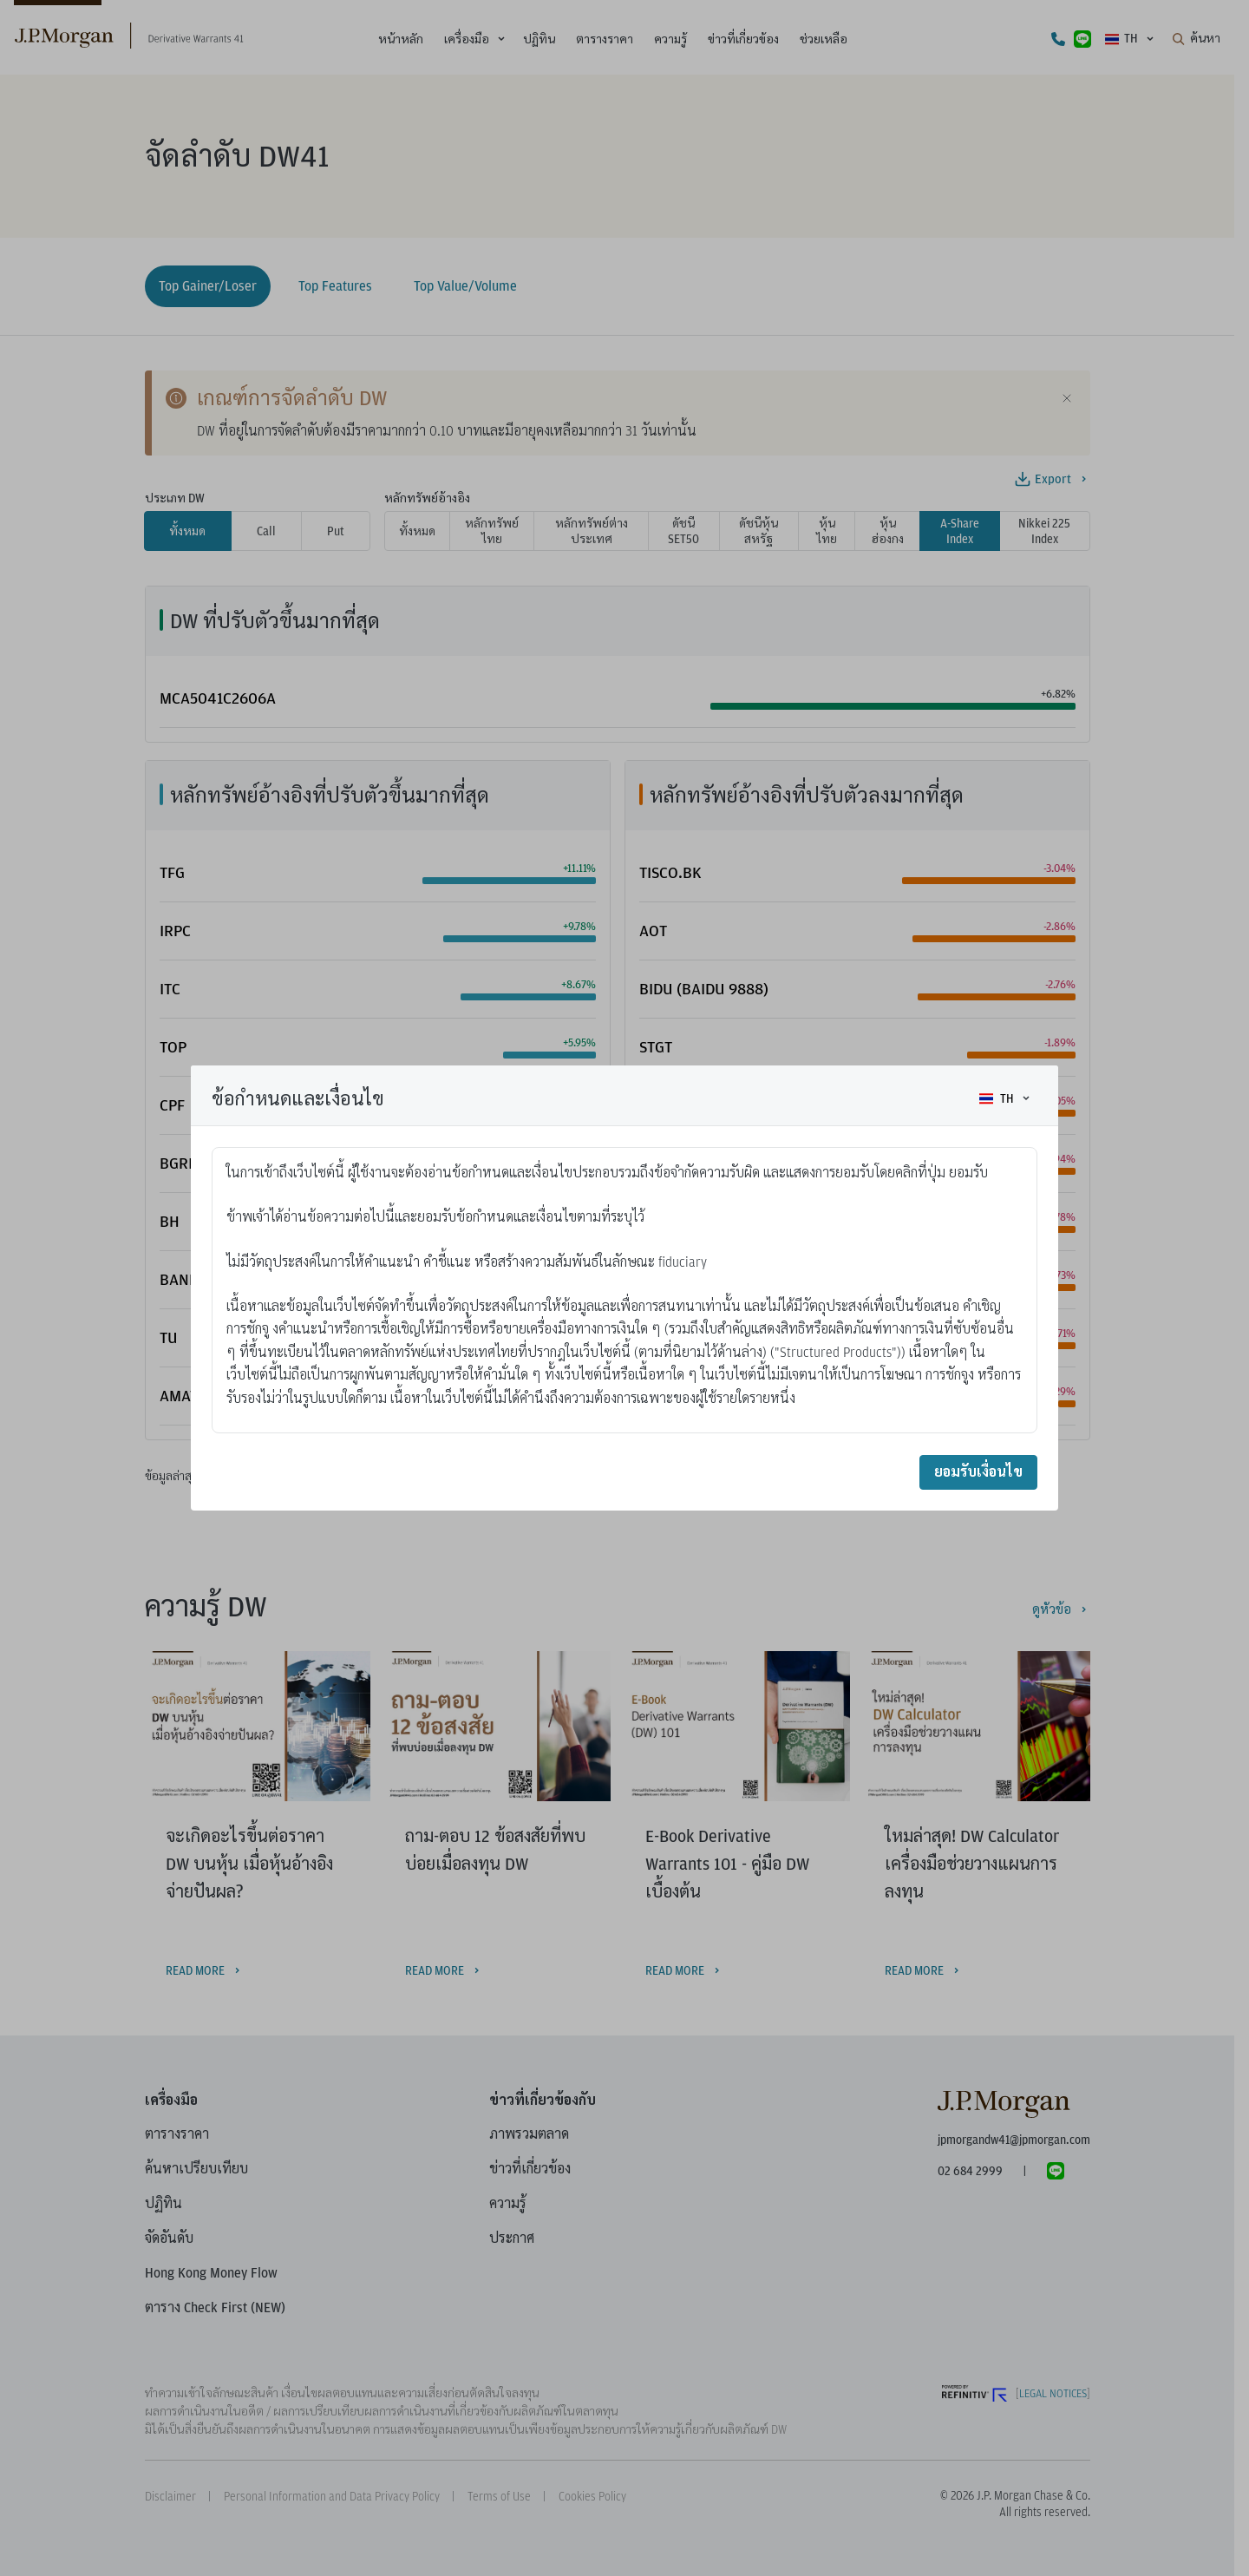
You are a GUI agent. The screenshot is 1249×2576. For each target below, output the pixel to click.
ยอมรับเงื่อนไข (978, 1472)
